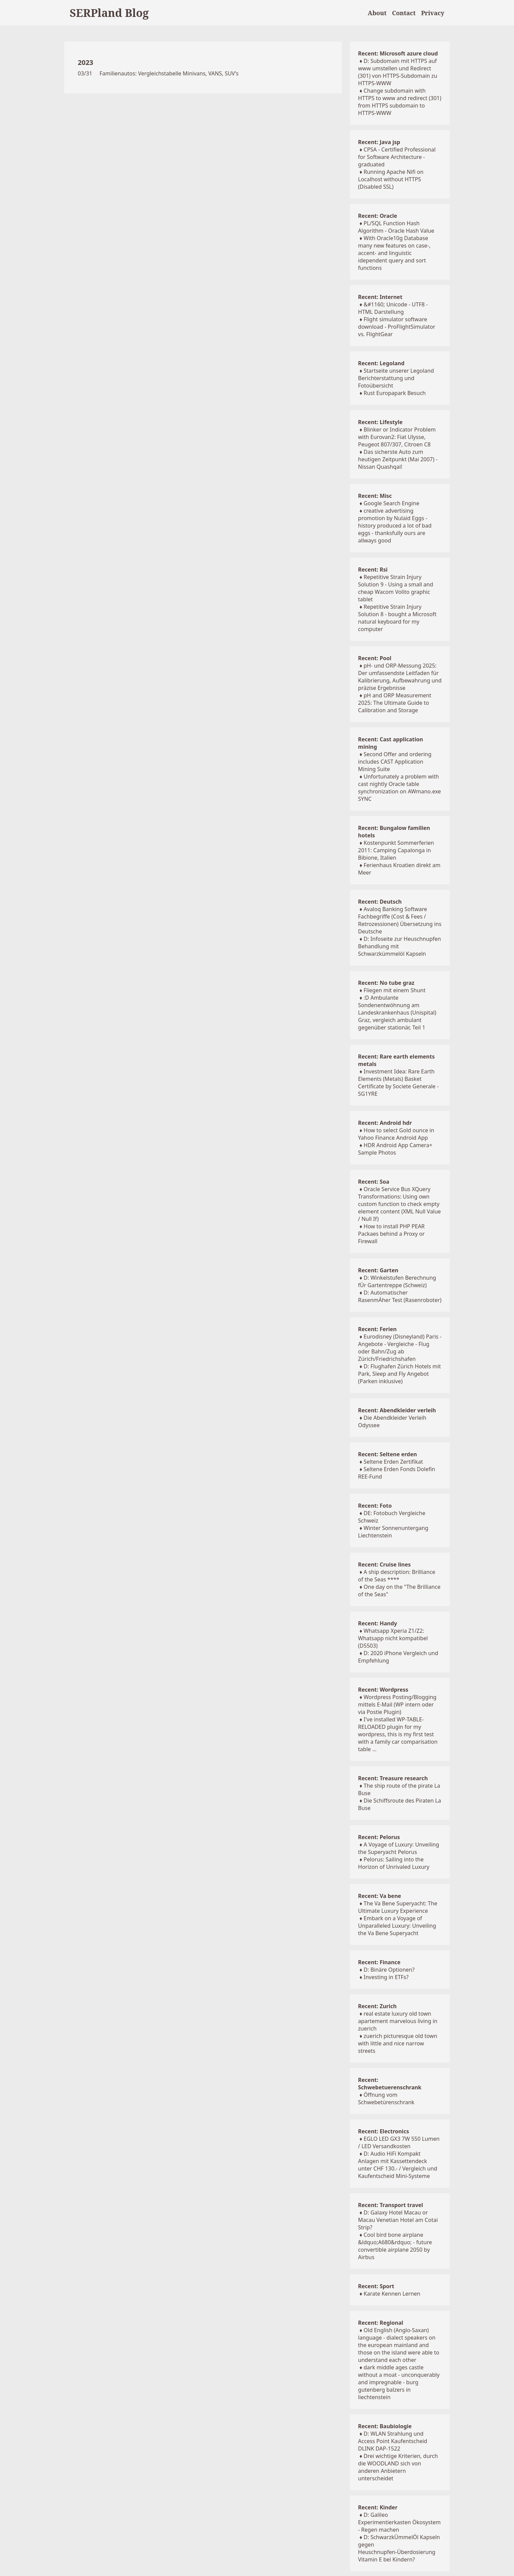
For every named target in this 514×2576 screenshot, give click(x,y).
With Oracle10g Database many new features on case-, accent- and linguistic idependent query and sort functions (394, 253)
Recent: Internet (380, 297)
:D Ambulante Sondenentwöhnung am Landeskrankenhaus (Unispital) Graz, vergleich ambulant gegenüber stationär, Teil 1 (397, 1012)
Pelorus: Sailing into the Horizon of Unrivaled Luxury (393, 1863)
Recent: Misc (375, 496)
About (377, 13)
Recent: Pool (375, 658)
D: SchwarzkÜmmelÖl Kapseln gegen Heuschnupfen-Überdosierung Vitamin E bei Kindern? (399, 2548)
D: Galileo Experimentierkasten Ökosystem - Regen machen (399, 2522)
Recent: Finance (379, 1962)
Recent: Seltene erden (387, 1454)
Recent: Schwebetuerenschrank (390, 2083)
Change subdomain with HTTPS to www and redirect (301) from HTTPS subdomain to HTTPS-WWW (399, 102)
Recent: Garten (378, 1270)
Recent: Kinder (377, 2507)
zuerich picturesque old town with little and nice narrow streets (397, 2043)
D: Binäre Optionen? (389, 1969)
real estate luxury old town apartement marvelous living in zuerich (398, 2021)
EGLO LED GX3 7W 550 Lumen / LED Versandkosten (399, 2142)
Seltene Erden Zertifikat (393, 1461)
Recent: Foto (375, 1505)
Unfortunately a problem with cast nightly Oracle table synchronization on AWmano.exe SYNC (399, 788)
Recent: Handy (377, 1623)
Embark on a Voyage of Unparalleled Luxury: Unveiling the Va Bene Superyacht (397, 1925)
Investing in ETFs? (386, 1977)
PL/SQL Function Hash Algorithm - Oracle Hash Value (396, 226)
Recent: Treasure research (393, 1778)
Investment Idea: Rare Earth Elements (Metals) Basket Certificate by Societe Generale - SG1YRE (398, 1082)
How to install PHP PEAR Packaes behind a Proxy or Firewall (391, 1234)
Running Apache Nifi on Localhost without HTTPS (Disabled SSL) (391, 179)
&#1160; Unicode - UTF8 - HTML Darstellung (393, 308)
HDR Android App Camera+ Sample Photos (395, 1148)
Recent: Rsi (373, 569)
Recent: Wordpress (383, 1689)
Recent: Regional (380, 2322)
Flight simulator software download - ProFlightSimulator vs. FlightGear (396, 327)
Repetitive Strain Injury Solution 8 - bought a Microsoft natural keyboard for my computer (397, 618)
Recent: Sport (376, 2286)
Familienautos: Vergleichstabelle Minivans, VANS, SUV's (168, 73)
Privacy (432, 13)
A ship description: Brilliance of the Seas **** (396, 1575)
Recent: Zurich (377, 2006)
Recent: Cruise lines (384, 1564)
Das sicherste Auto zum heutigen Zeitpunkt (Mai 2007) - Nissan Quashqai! (398, 459)
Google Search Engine (391, 503)
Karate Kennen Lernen (392, 2293)
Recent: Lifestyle (380, 422)
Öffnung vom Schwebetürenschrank (386, 2098)
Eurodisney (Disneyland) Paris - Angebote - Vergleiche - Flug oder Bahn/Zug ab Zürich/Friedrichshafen (400, 1348)
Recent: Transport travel (390, 2205)
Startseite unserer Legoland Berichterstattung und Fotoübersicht (396, 378)
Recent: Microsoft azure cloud (398, 53)
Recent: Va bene (379, 1896)
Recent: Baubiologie (385, 2426)
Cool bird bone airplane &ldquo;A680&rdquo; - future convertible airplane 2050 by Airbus (395, 2246)
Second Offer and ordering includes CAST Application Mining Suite (394, 761)
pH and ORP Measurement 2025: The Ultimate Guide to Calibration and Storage (394, 703)
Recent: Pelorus (379, 1837)
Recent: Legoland (381, 363)
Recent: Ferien (377, 1329)
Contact (404, 13)
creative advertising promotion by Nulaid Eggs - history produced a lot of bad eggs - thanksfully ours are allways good (394, 525)
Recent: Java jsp (379, 142)
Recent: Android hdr (385, 1123)
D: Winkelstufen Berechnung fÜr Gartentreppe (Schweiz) (397, 1281)
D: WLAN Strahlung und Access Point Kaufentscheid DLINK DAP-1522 (392, 2441)
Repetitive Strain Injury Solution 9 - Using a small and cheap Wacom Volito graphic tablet (395, 588)
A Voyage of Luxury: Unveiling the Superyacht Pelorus (398, 1848)
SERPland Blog (109, 12)
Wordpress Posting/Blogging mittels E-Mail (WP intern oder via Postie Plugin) (397, 1704)
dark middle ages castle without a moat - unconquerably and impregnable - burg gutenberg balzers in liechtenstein (399, 2382)
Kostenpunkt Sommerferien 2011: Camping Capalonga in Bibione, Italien (396, 850)
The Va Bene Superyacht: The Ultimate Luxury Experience (397, 1907)
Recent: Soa (373, 1181)
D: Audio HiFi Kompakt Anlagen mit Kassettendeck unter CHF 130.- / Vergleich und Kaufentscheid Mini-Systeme (397, 2165)
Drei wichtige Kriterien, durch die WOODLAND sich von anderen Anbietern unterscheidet (398, 2467)
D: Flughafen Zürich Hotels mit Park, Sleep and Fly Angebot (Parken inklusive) (399, 1374)
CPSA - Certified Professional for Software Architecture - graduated (397, 157)
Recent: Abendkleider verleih (397, 1410)
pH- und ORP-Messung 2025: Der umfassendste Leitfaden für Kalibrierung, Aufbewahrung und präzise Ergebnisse (400, 677)
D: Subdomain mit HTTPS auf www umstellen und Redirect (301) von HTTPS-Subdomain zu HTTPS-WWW (397, 72)
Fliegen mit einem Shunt (394, 990)
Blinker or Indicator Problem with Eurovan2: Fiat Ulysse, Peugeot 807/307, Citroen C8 (397, 437)
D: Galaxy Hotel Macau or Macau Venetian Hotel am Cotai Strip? (398, 2220)
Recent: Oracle (377, 215)
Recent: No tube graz (386, 983)
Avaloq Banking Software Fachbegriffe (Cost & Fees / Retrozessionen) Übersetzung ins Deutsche (400, 920)
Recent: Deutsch (380, 901)
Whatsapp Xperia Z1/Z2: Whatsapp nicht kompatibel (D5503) (393, 1638)
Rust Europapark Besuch (395, 393)
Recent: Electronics (383, 2131)
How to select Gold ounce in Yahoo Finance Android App (396, 1134)
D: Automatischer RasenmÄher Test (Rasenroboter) (400, 1296)
